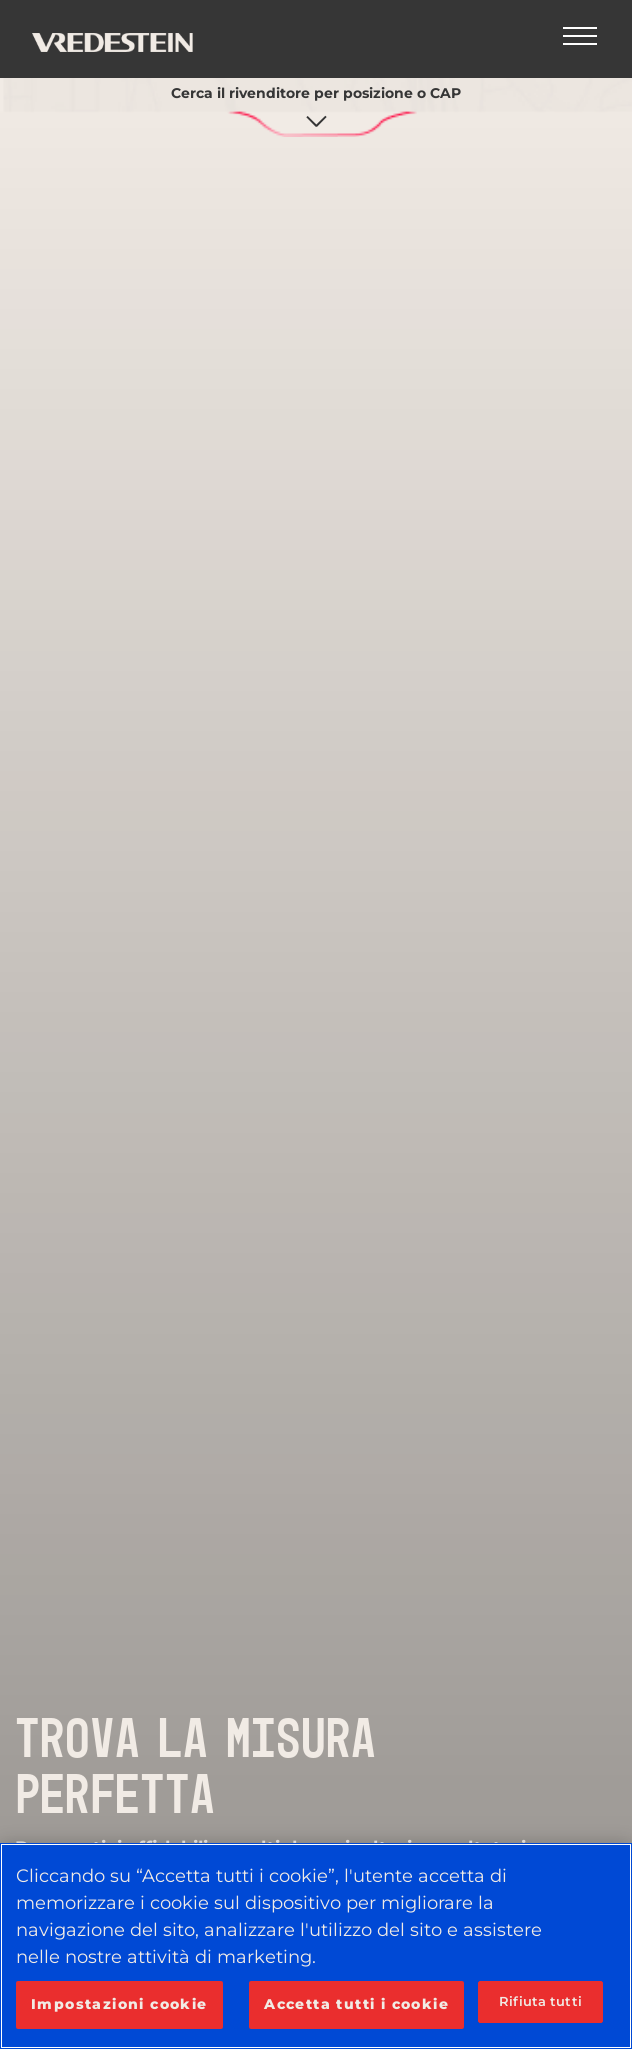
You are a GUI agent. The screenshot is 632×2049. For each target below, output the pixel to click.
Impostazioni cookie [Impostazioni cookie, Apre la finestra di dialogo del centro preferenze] (119, 2004)
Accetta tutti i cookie (356, 2004)
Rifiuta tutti (540, 2001)
